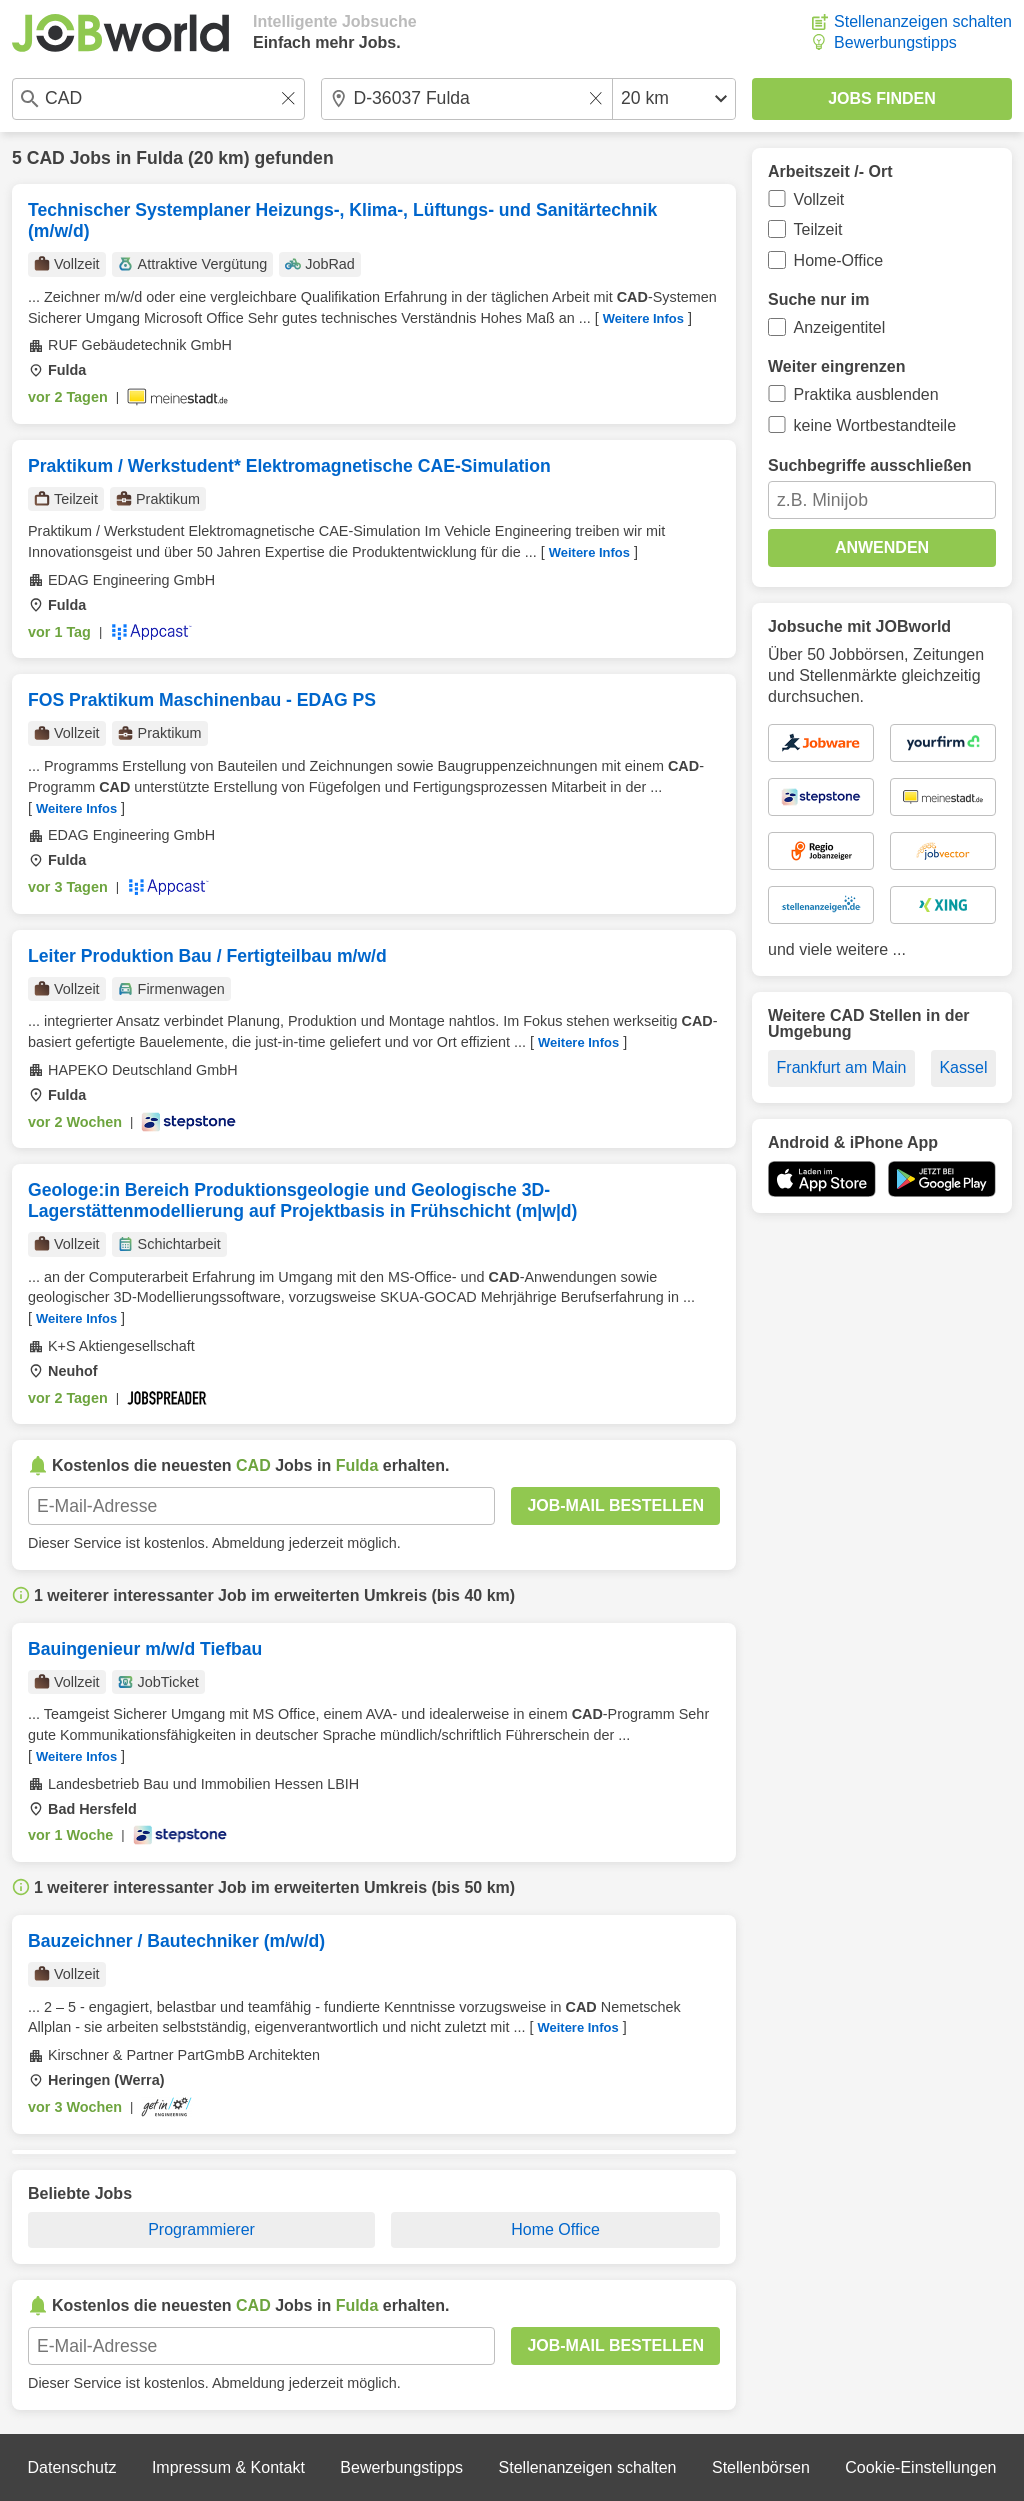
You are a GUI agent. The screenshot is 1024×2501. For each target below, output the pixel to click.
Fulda (159, 158)
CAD (46, 158)
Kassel (963, 1067)
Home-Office (839, 260)
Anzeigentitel (840, 327)
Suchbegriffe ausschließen (870, 465)
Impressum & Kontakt (228, 2467)
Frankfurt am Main (842, 1067)
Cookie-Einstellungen (920, 2467)
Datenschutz (71, 2467)
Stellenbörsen (761, 2467)
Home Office (555, 2229)
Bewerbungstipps (895, 42)
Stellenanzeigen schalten (923, 21)
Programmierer (201, 2229)
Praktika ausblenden (866, 394)
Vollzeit (819, 199)
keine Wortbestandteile (875, 425)
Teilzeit (818, 229)
